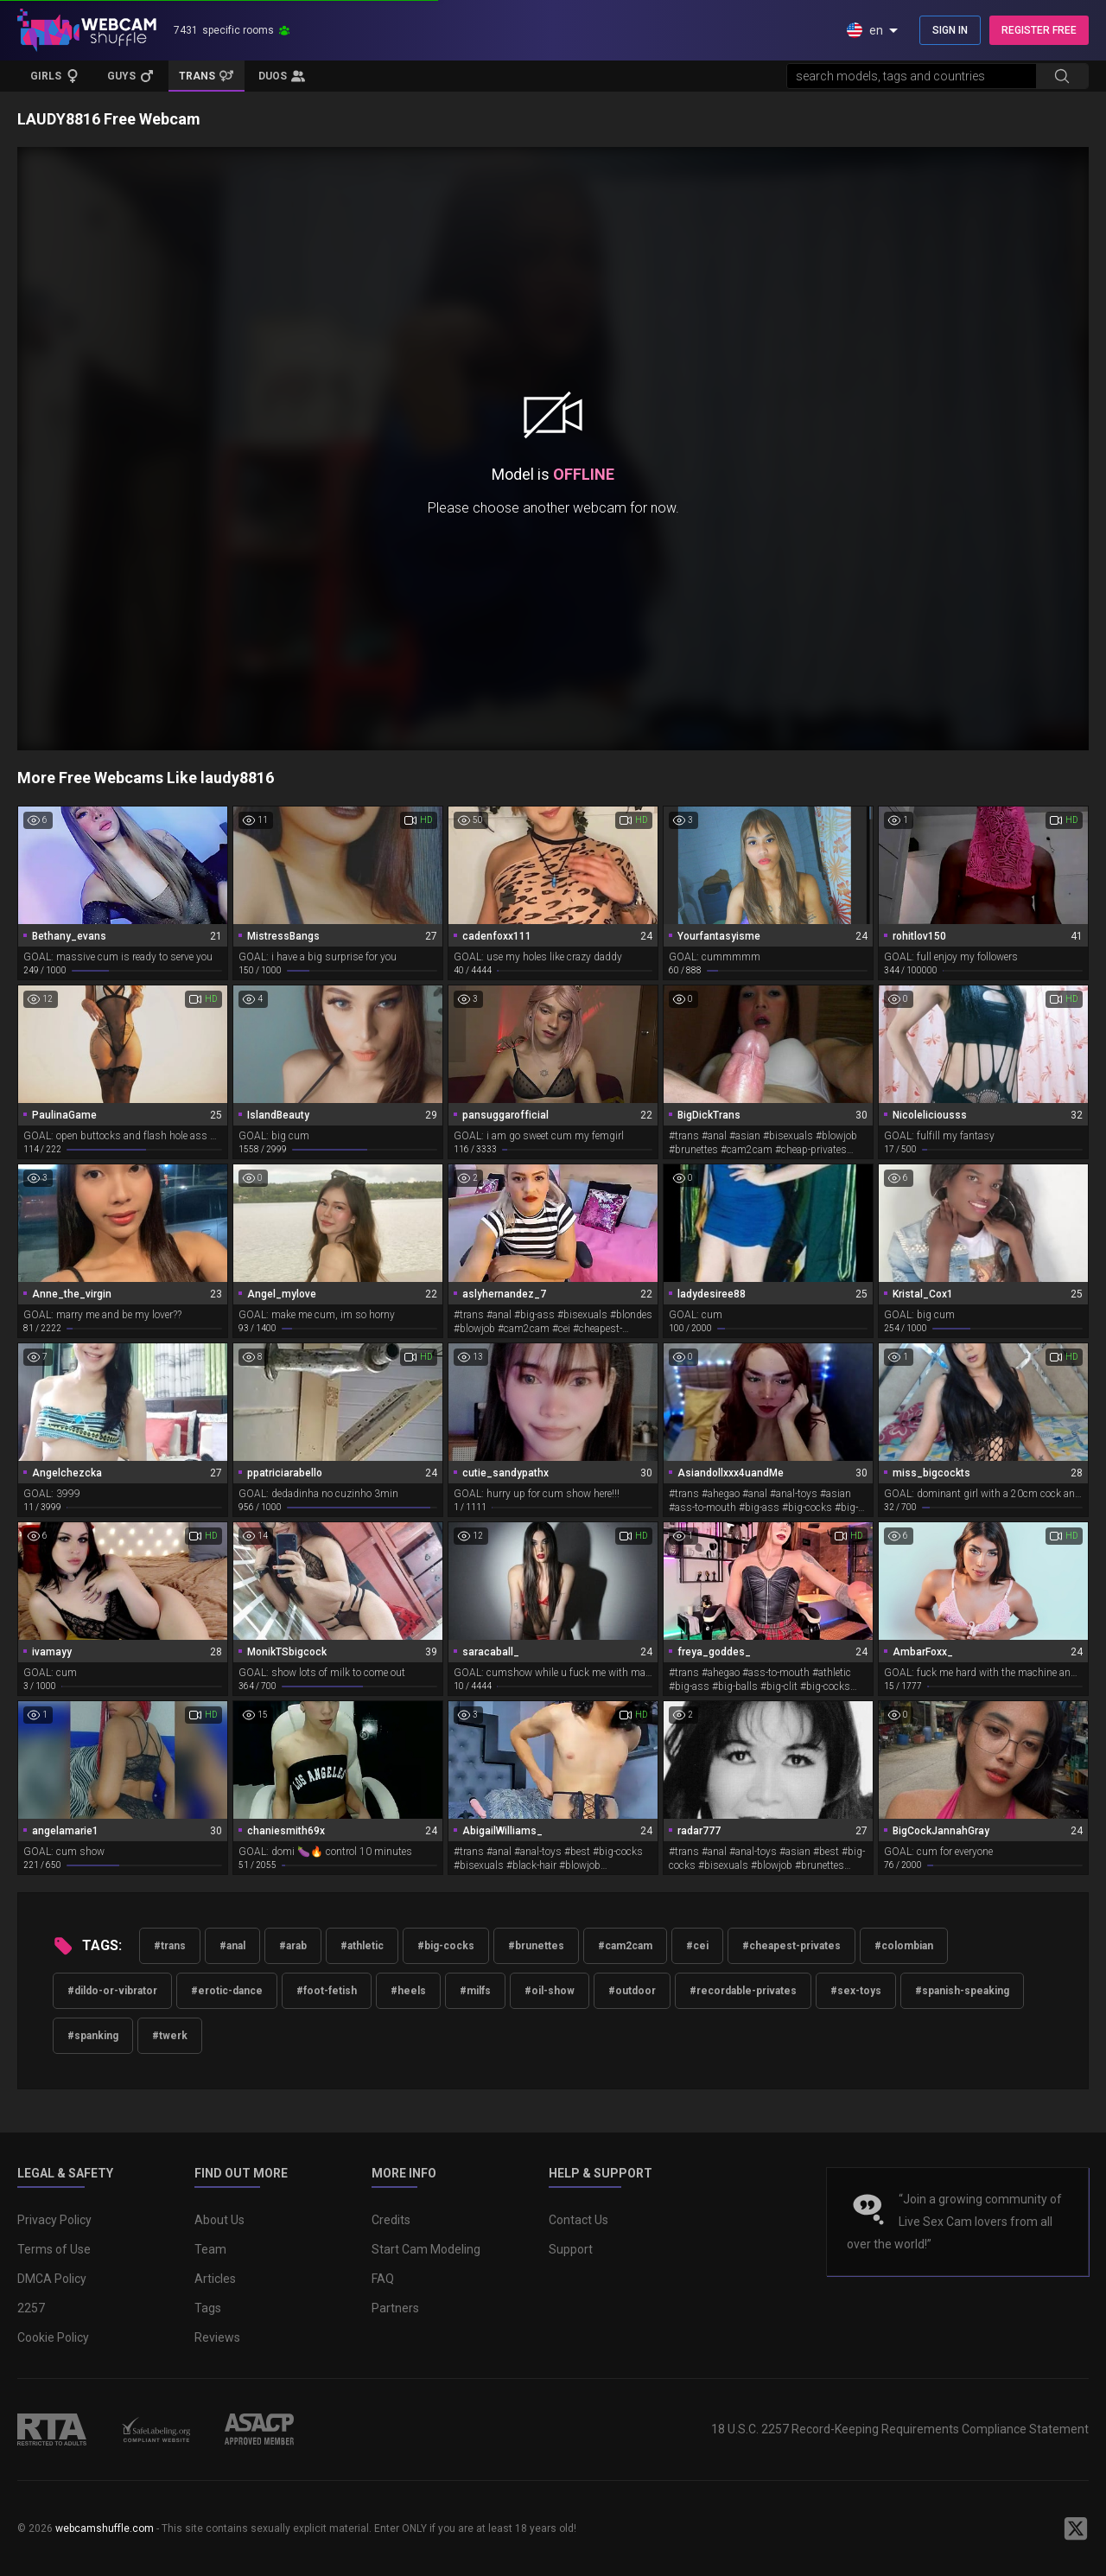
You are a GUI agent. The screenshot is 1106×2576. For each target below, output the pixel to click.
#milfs (475, 1991)
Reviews (217, 2337)
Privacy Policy (54, 2220)
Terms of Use (54, 2249)
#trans (170, 1946)
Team (210, 2249)
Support (571, 2249)
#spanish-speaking (962, 1991)
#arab (293, 1946)
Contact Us (578, 2220)
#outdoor (632, 1991)
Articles (215, 2279)
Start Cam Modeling (426, 2249)
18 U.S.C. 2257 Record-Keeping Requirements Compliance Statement (900, 2429)
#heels (408, 1991)
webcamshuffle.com (104, 2528)
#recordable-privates (743, 1991)
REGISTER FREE (1039, 30)
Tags (207, 2308)
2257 (31, 2308)
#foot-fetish (326, 1991)
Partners (395, 2308)
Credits (391, 2220)
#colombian (903, 1946)
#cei (697, 1946)
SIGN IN (950, 30)
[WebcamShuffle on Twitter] (1076, 2528)
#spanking (92, 2036)
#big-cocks (445, 1946)
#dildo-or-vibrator (112, 1991)
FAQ (383, 2279)
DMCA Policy (51, 2279)
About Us (219, 2220)
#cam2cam (625, 1946)
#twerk (170, 2036)
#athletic (362, 1946)
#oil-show (549, 1991)
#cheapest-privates (791, 1946)
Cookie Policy (53, 2337)
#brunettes (536, 1946)
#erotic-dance (227, 1991)
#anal (232, 1946)
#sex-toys (855, 1991)
